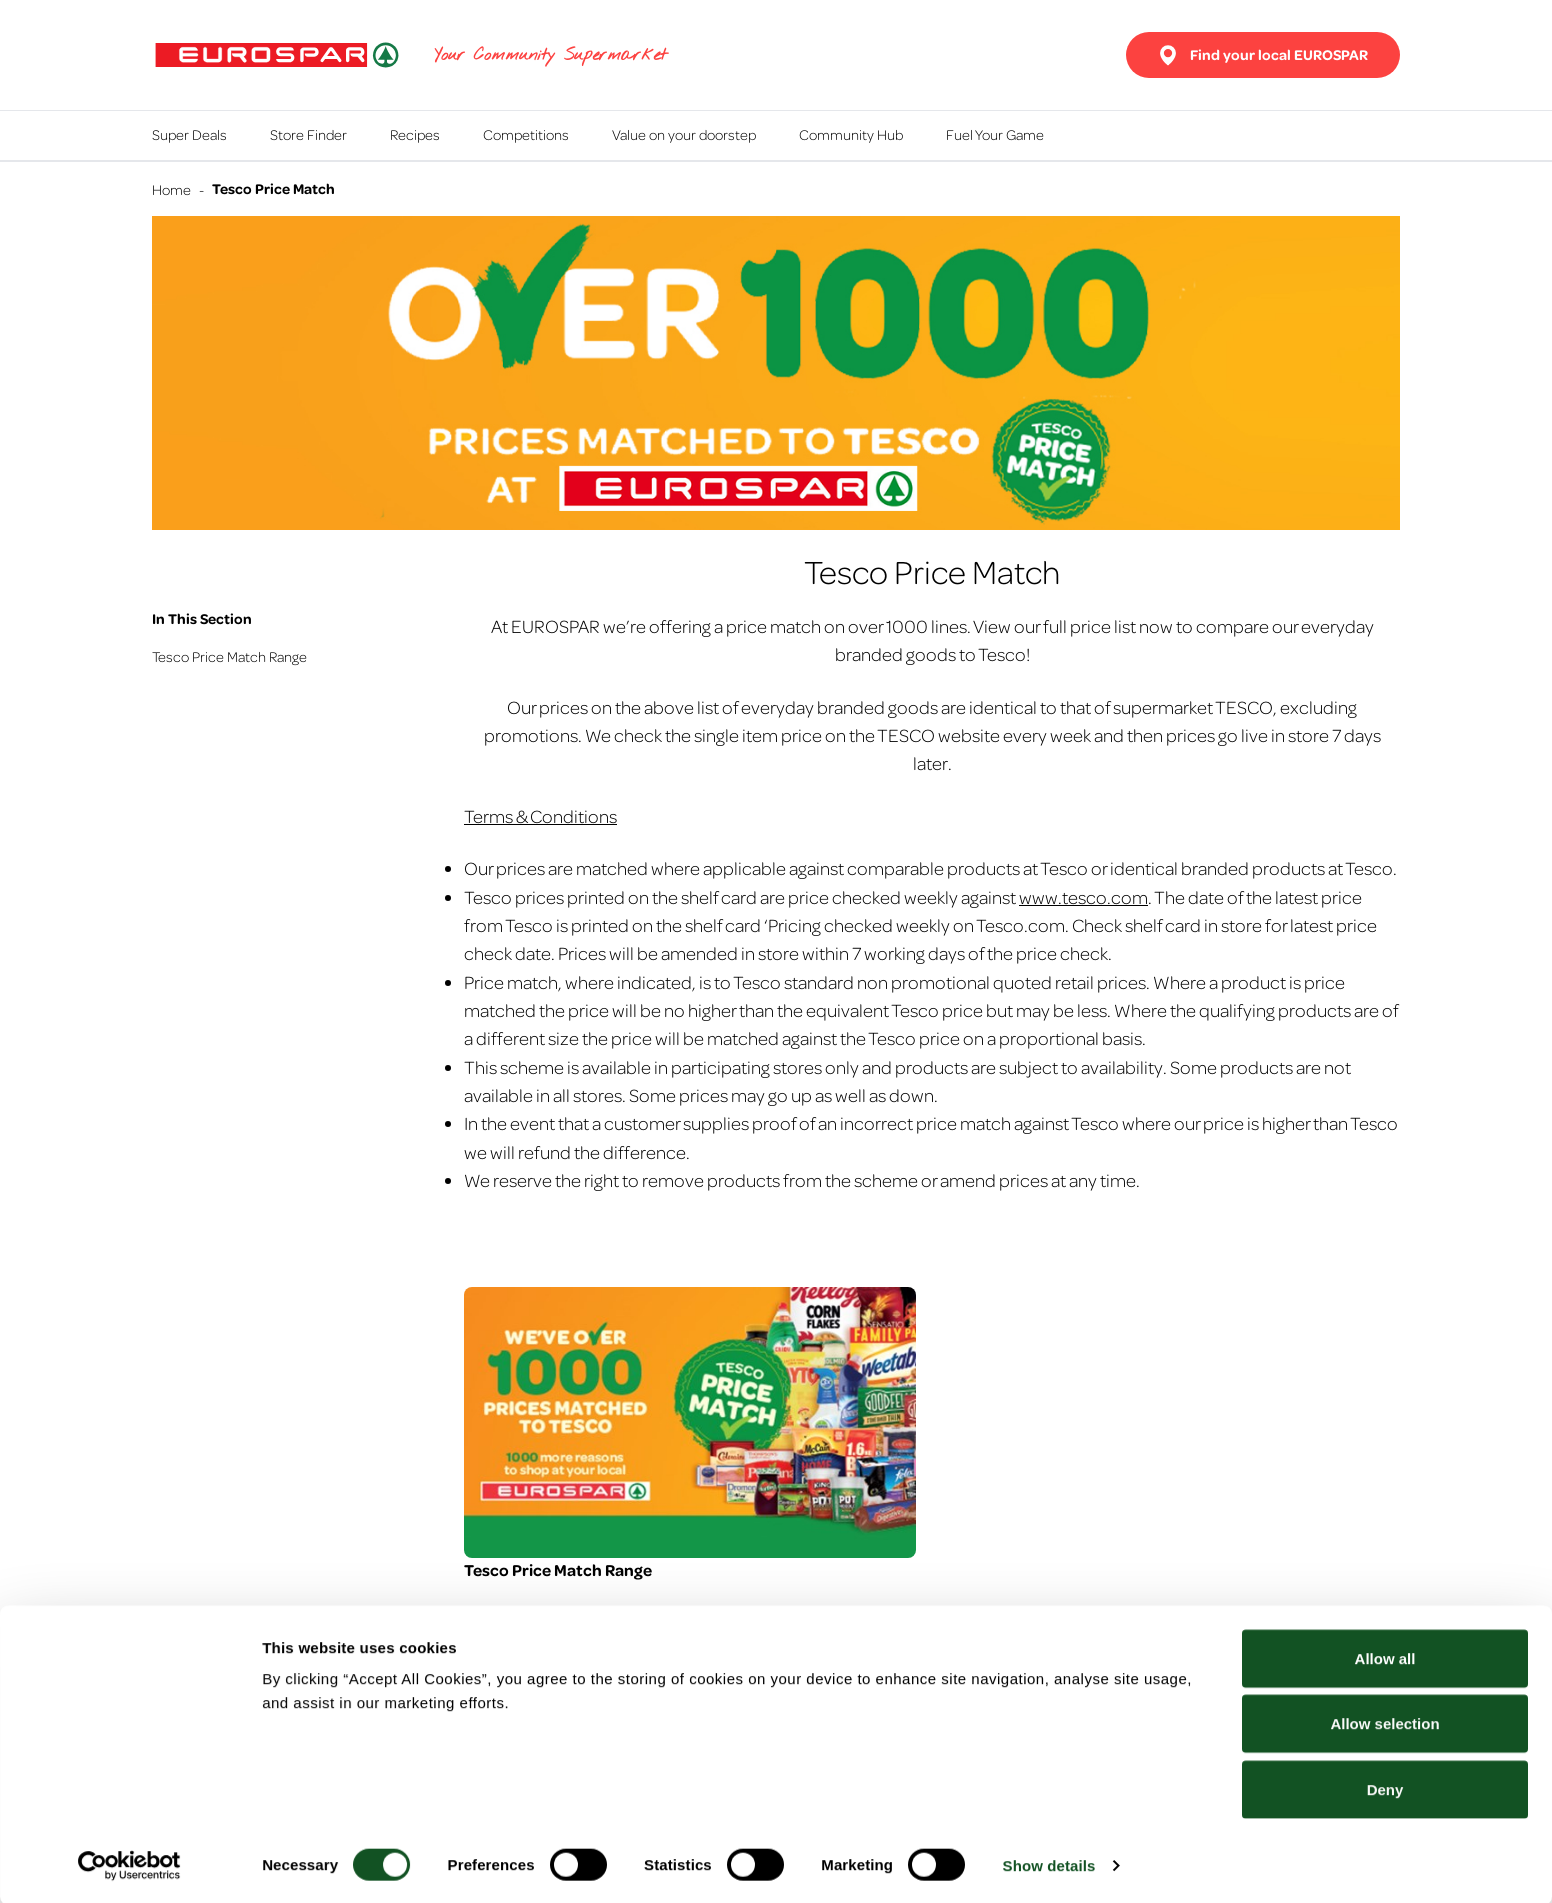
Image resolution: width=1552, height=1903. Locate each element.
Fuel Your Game (995, 134)
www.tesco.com (1083, 896)
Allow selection (1384, 1722)
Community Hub (851, 134)
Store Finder (308, 134)
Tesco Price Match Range (229, 656)
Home (171, 189)
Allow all (1385, 1656)
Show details (1049, 1863)
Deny (1385, 1787)
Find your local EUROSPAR (1263, 55)
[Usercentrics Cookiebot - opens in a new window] (129, 1864)
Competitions (526, 134)
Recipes (415, 134)
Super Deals (189, 134)
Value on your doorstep (684, 134)
